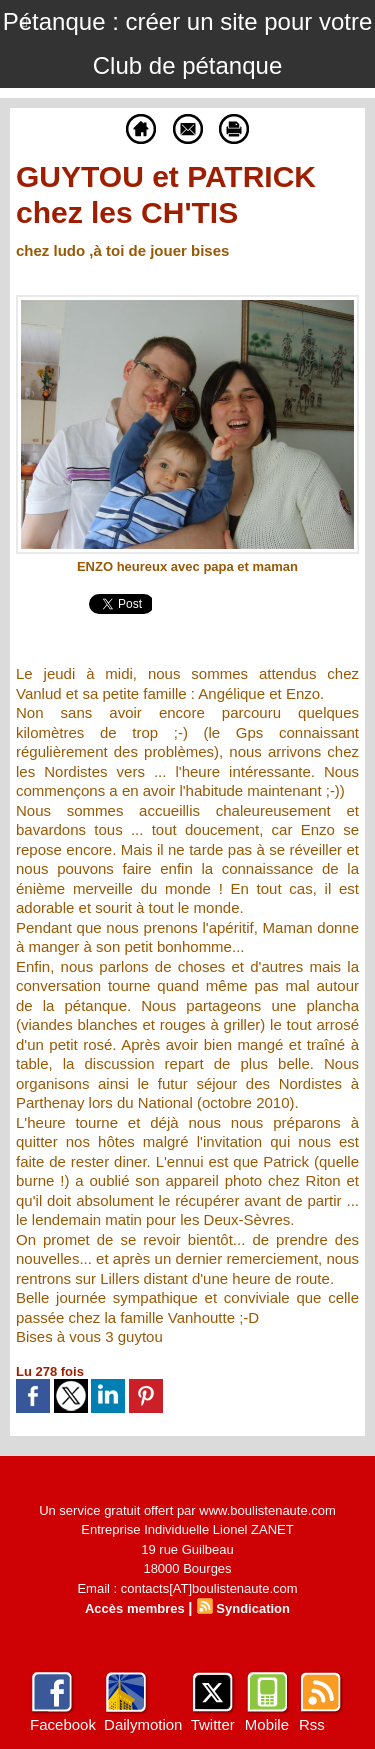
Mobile (267, 1724)
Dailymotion (143, 1724)
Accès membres (135, 1608)
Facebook (63, 1724)
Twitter (213, 1724)
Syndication (253, 1608)
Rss (312, 1724)
